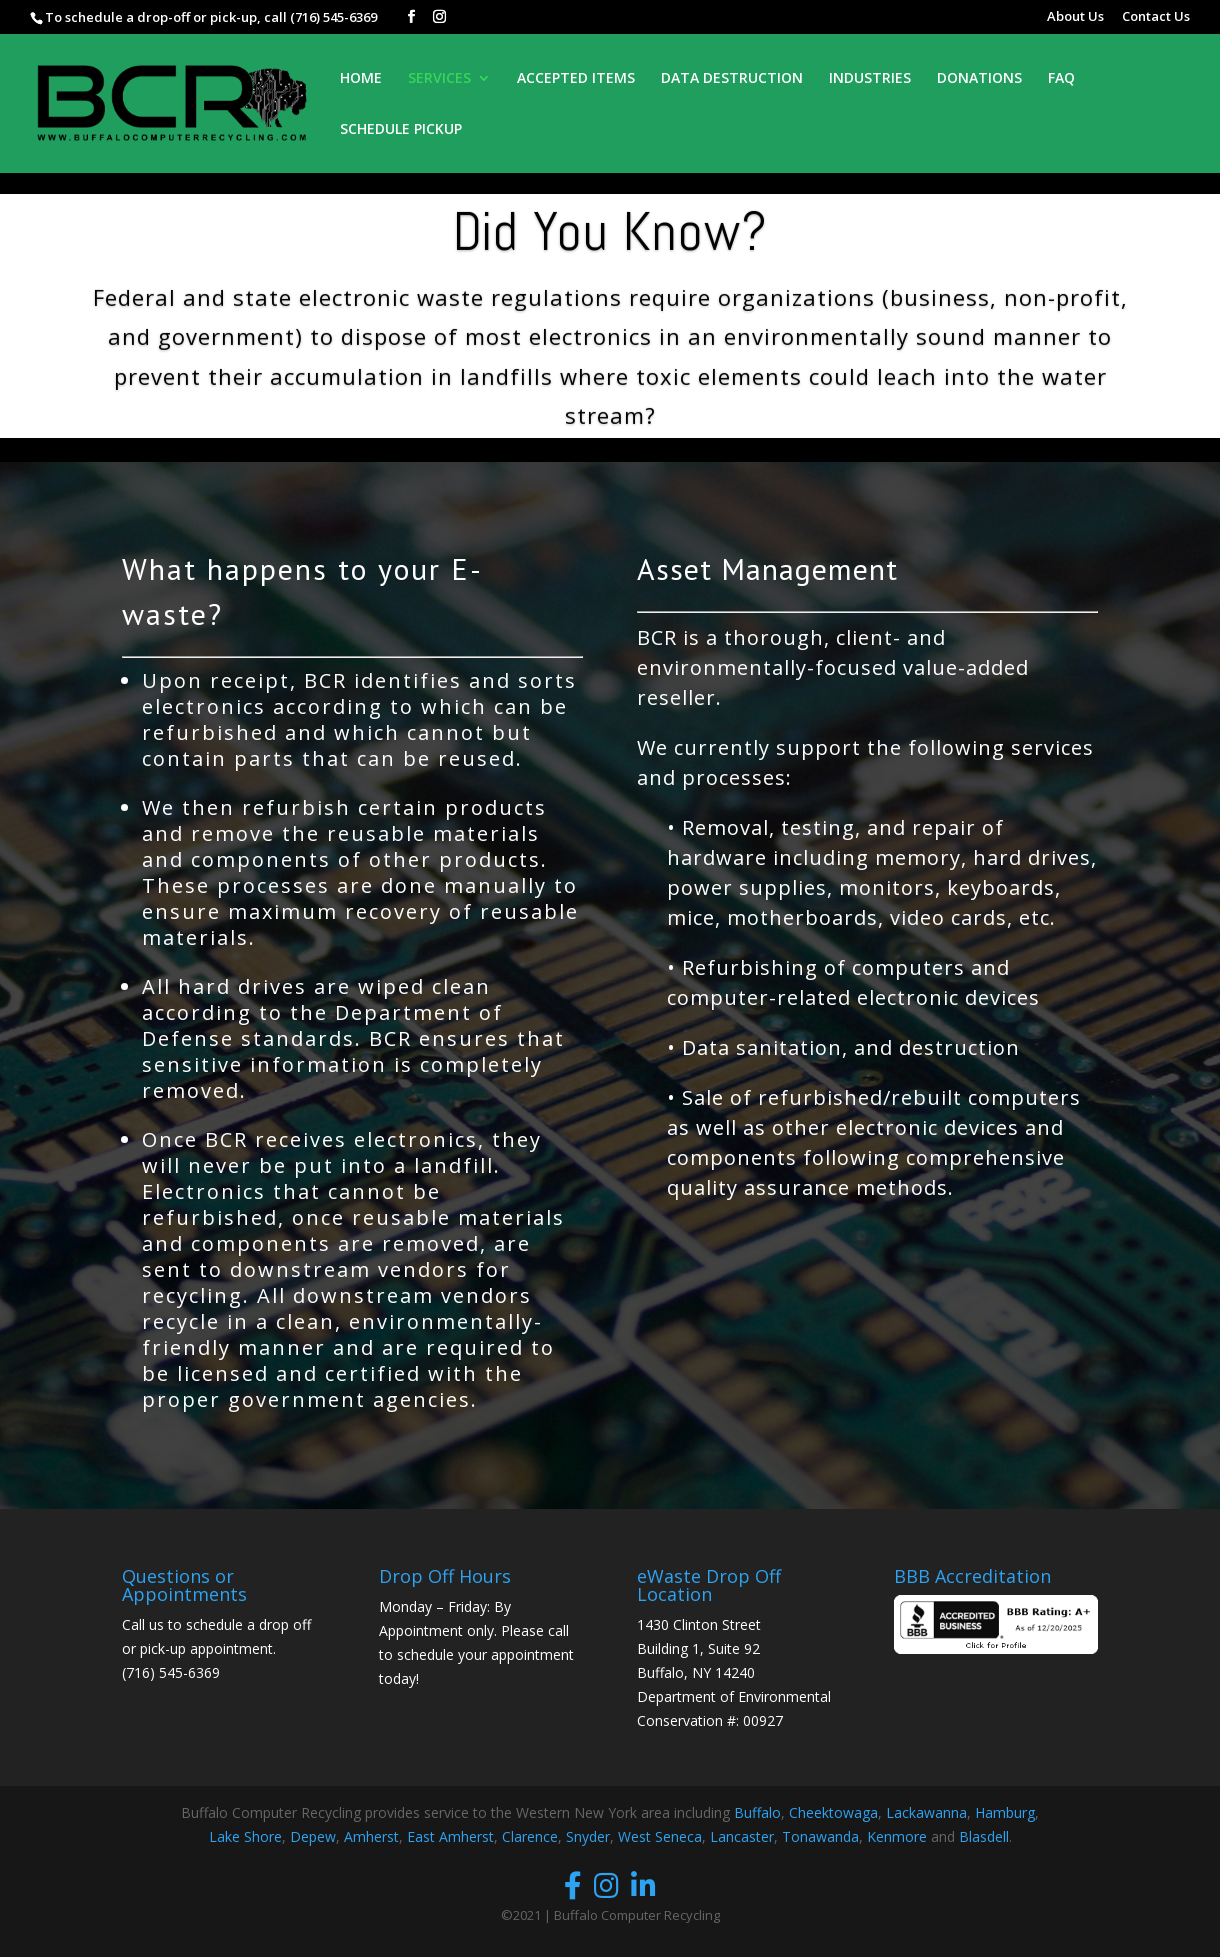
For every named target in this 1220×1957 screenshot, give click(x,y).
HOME (361, 79)
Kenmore (897, 1836)
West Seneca (660, 1836)
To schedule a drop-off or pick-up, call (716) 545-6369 (211, 17)
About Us (1075, 17)
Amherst (371, 1836)
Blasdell (984, 1836)
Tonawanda (820, 1836)
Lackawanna (926, 1812)
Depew (313, 1836)
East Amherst (450, 1836)
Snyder (588, 1836)
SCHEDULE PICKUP (401, 130)
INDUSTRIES (870, 79)
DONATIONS (979, 79)
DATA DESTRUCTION (732, 79)
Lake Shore (245, 1836)
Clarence (530, 1836)
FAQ (1061, 79)
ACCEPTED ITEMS (576, 79)
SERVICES (439, 79)
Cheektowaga (833, 1812)
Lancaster (742, 1836)
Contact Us (1156, 17)
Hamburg (1005, 1812)
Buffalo (757, 1812)
